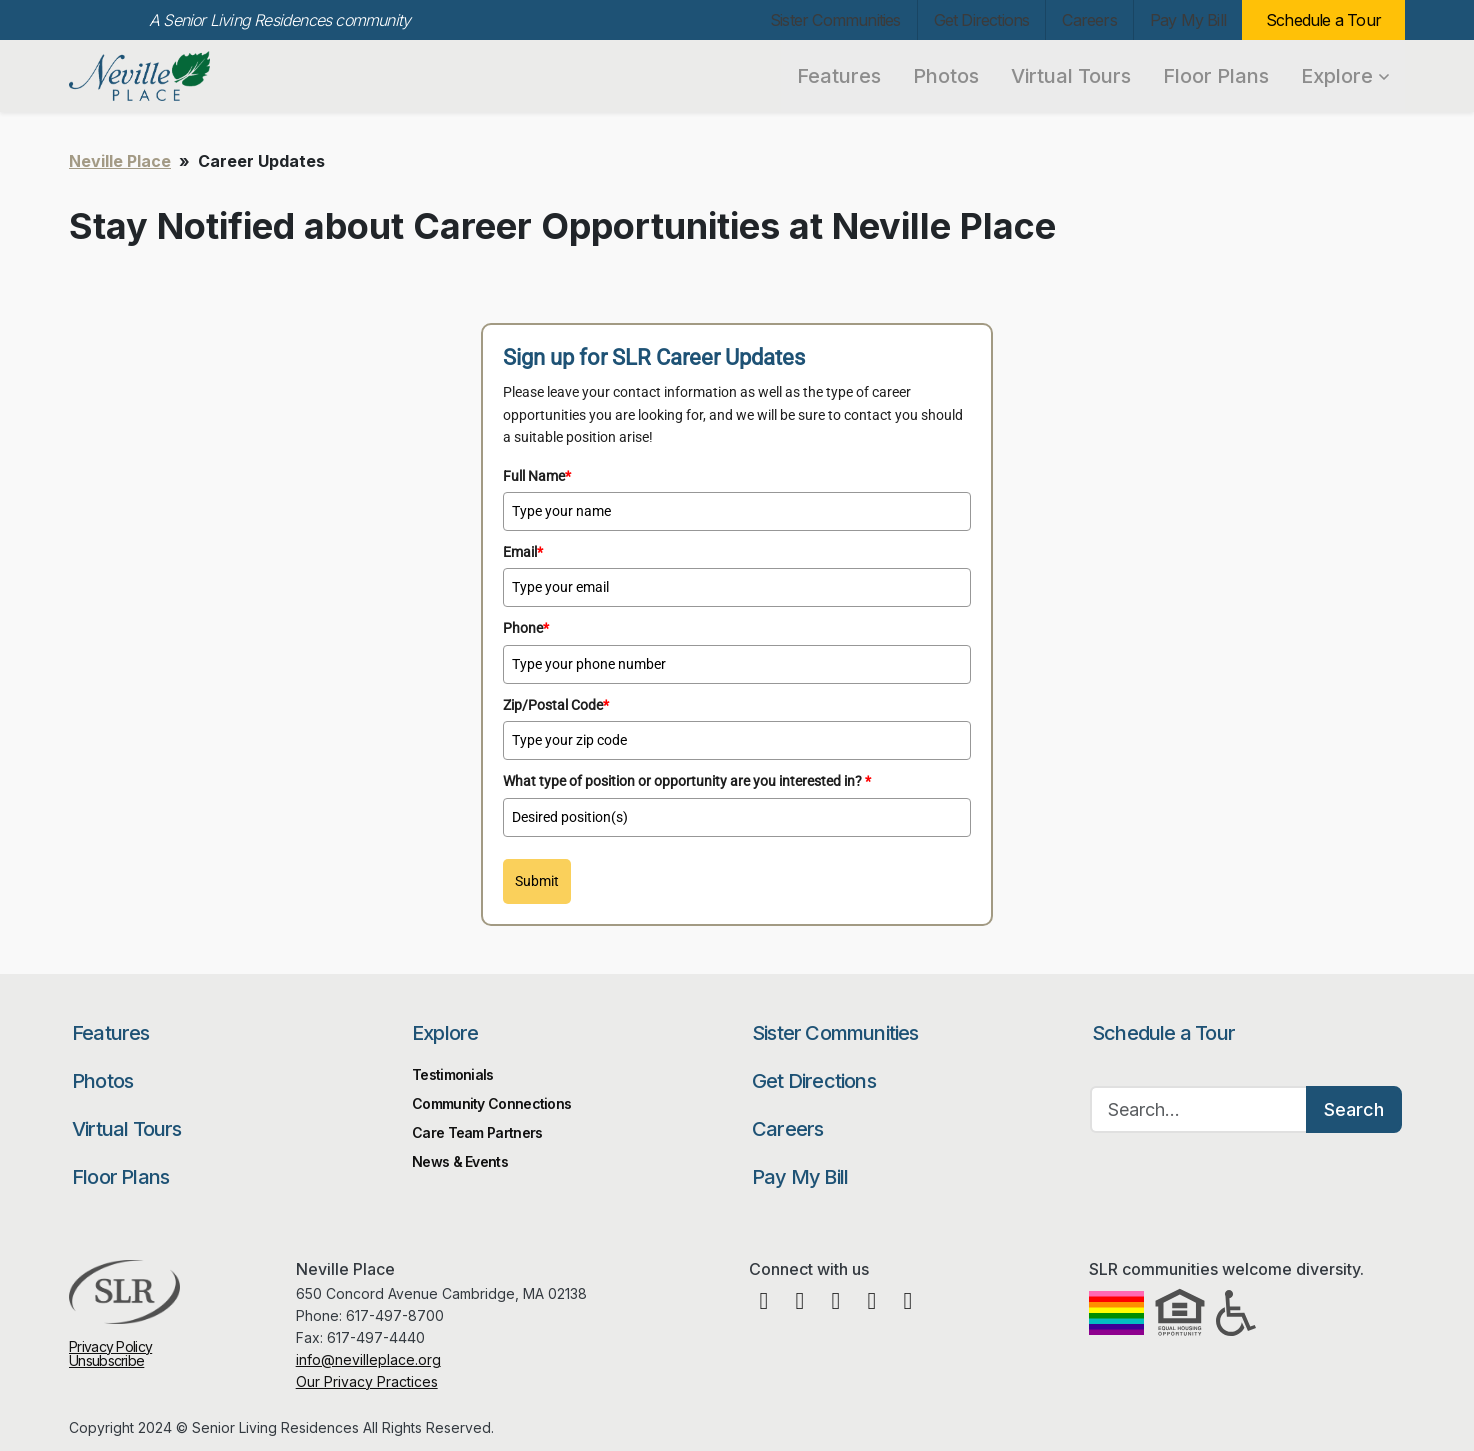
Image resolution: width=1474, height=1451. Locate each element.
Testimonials (453, 1074)
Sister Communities (835, 20)
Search (1354, 1109)
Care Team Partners (477, 1132)
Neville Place (176, 76)
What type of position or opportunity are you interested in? (687, 781)
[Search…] (1199, 1109)
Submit (537, 881)
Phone (526, 628)
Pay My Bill (1188, 20)
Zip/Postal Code (556, 705)
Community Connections (491, 1103)
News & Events (460, 1161)
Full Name (537, 476)
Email (523, 552)
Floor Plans (1216, 76)
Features (839, 76)
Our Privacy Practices (367, 1381)
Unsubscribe (106, 1360)
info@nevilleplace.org (368, 1359)
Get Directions (982, 20)
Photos (946, 76)
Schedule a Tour (1323, 20)
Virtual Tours (1071, 76)
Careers (1089, 20)
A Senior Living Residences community (279, 20)
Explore (1345, 76)
